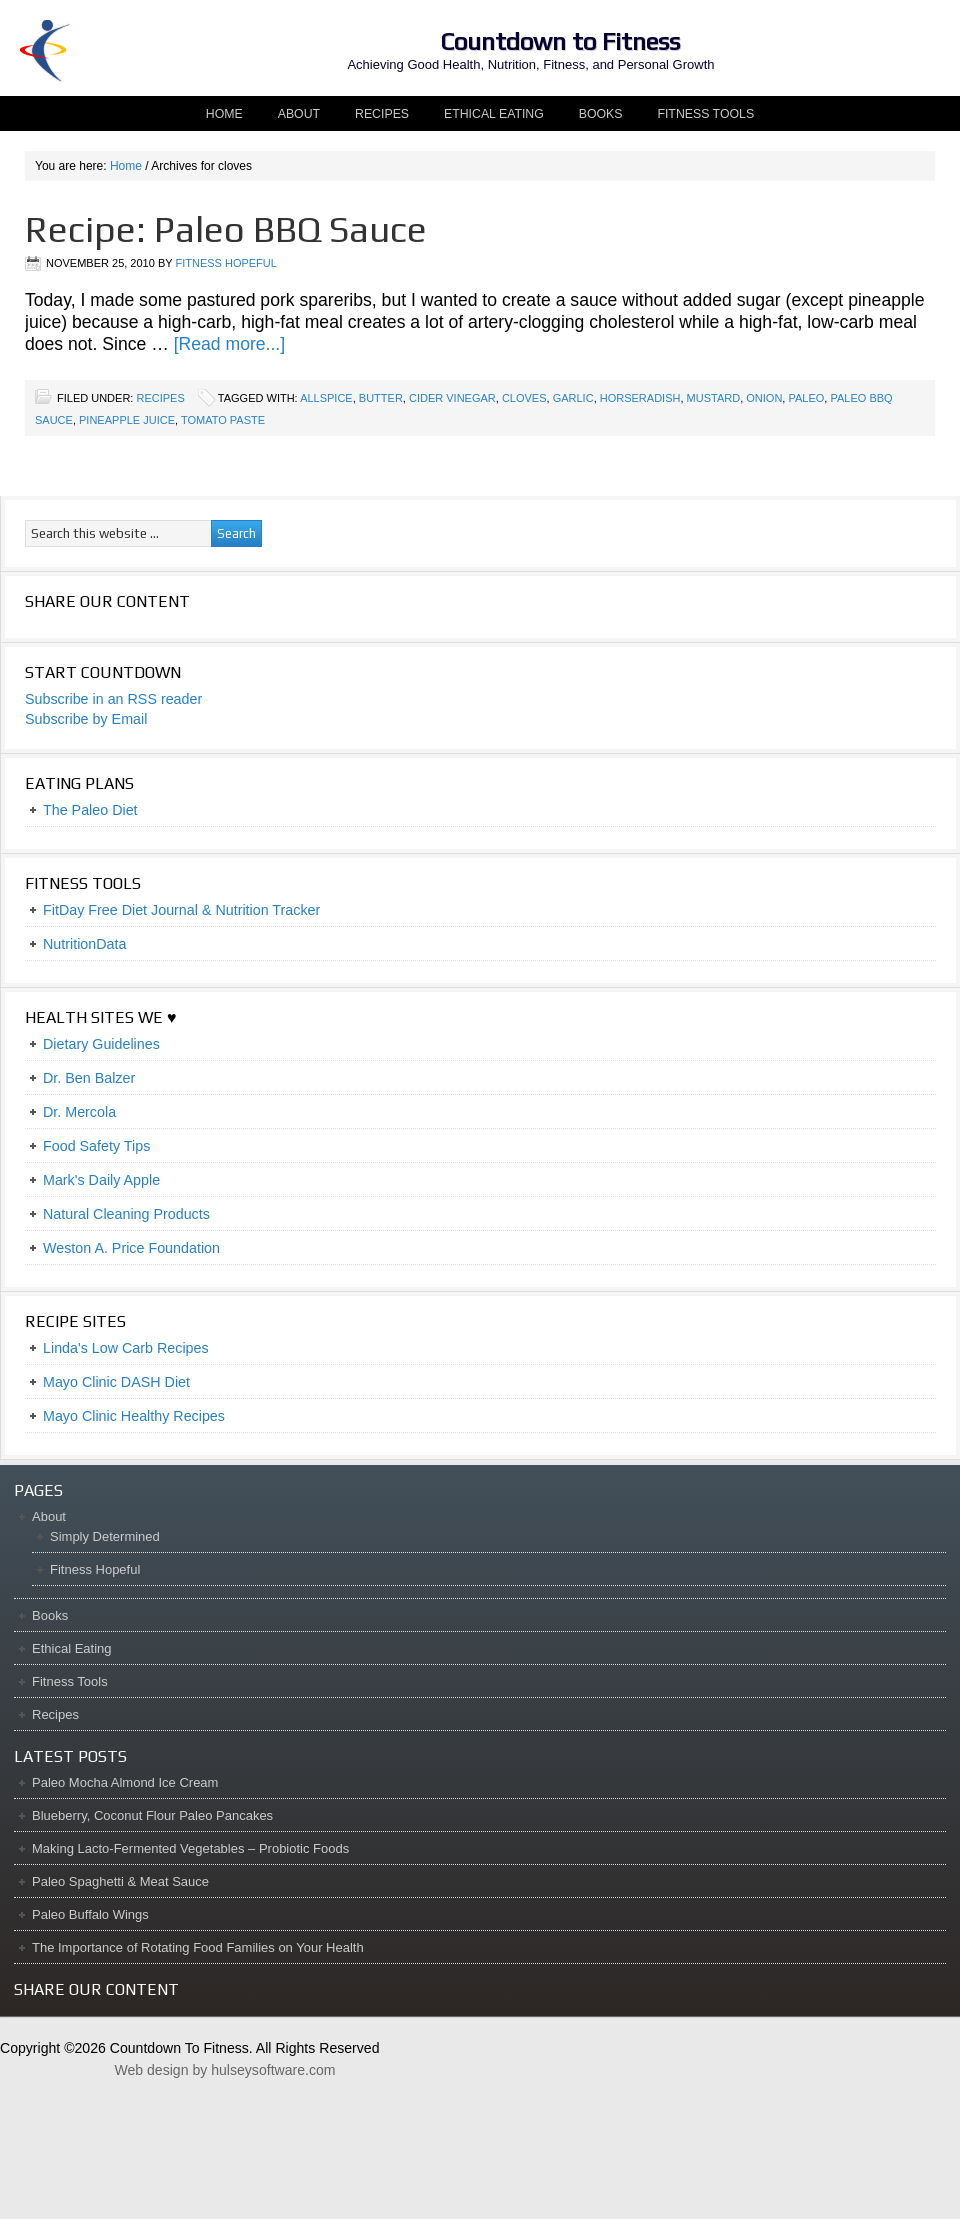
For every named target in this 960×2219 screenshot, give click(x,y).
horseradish (640, 398)
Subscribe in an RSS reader (113, 699)
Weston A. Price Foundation (131, 1248)
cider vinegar (452, 398)
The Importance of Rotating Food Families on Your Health (198, 1947)
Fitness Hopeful (225, 263)
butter (381, 398)
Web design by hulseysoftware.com (224, 2070)
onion (764, 398)
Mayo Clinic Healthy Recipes (134, 1416)
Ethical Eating (494, 114)
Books (601, 114)
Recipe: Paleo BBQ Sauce (226, 229)
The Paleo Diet (90, 810)
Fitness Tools (705, 114)
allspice (326, 398)
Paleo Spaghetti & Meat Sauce (120, 1881)
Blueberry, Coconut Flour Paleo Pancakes (152, 1815)
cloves (524, 398)
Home (224, 114)
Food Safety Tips (96, 1146)
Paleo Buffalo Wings (90, 1914)
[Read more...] (229, 344)
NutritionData (84, 944)
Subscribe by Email (86, 719)
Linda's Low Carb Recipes (126, 1348)
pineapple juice (127, 420)
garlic (573, 398)
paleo (806, 398)
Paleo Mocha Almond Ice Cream (125, 1782)
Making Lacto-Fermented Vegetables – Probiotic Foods (190, 1848)
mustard (714, 398)
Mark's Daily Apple (101, 1180)
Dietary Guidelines (101, 1044)
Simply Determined (105, 1536)
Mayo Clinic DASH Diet (116, 1382)
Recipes (382, 114)
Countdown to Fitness (560, 41)
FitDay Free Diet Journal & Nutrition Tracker (181, 910)
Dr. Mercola (79, 1112)
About (291, 114)
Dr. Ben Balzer (89, 1078)
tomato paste (223, 420)
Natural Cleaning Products (126, 1214)
